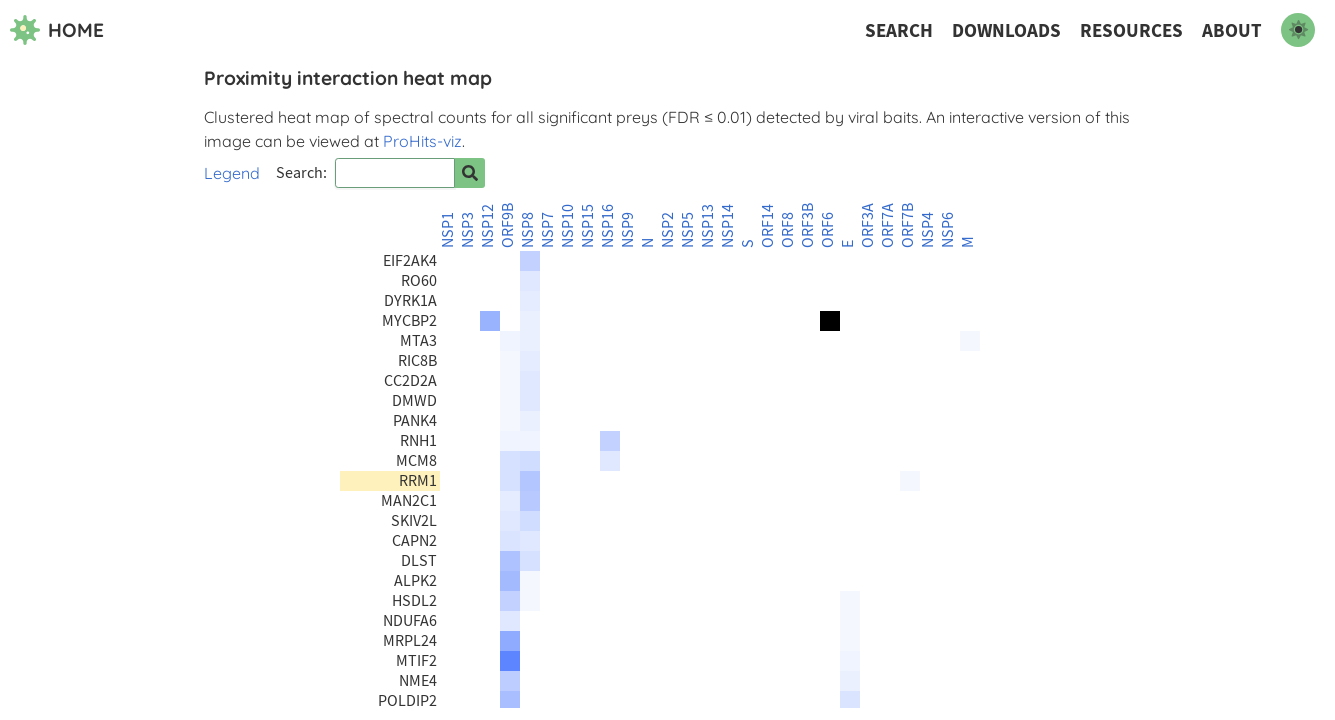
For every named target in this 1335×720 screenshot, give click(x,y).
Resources (1131, 30)
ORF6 (828, 230)
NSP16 (608, 226)
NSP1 (448, 230)
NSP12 (488, 226)
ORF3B (808, 225)
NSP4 (928, 230)
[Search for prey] (470, 173)
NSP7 (548, 230)
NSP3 (468, 230)
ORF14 (768, 226)
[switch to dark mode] (1298, 30)
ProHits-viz (422, 141)
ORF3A (868, 225)
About (1232, 30)
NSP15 (588, 226)
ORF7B (908, 225)
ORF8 (788, 230)
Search (899, 30)
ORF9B (508, 225)
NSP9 (628, 230)
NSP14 (728, 226)
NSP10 (568, 226)
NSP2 (668, 230)
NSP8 (528, 230)
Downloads (1006, 30)
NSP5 (688, 230)
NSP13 (708, 226)
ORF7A (888, 225)
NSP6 (948, 230)
